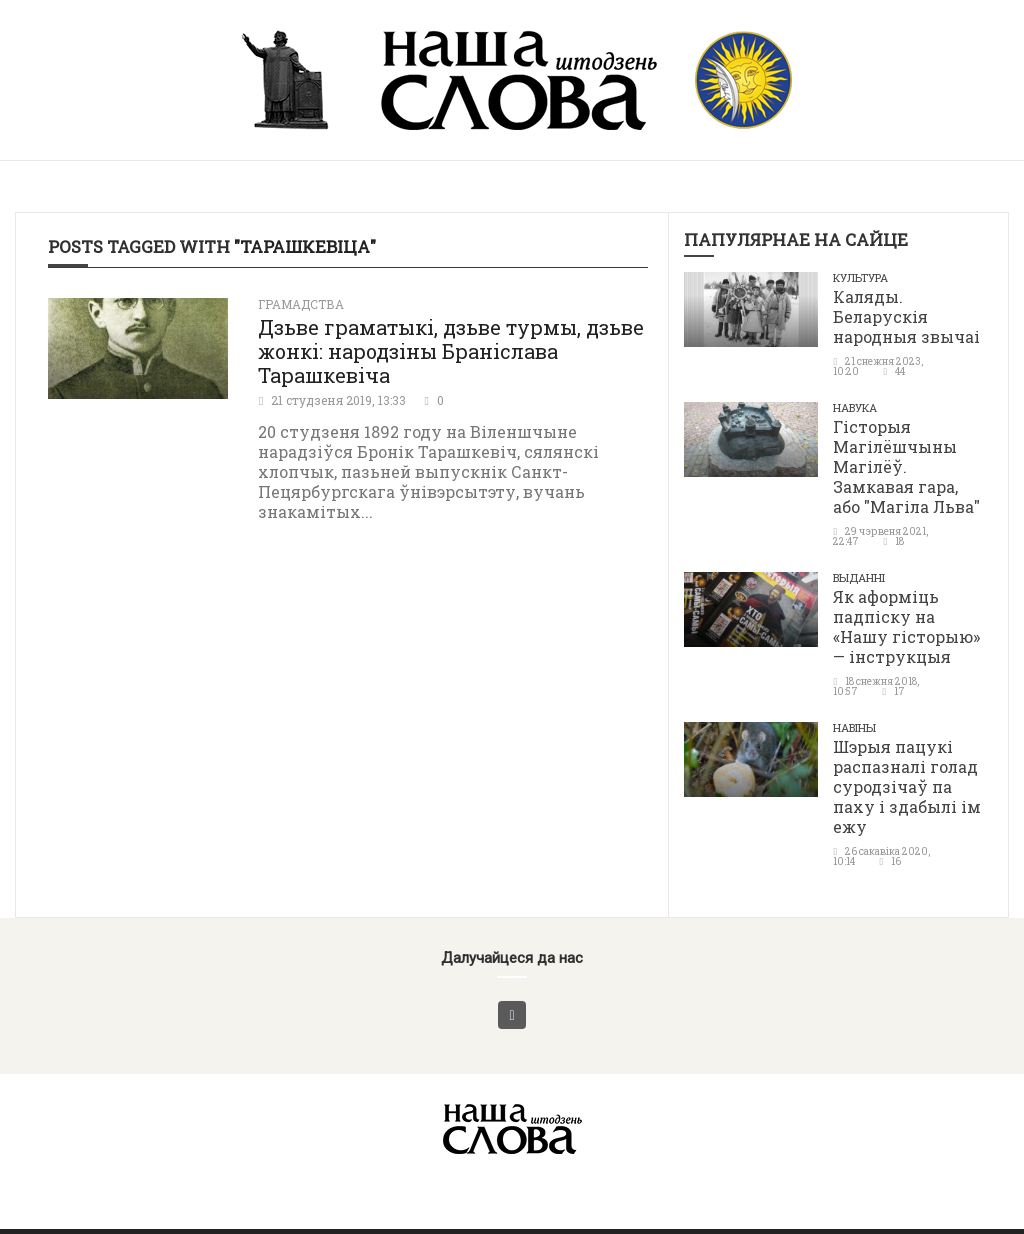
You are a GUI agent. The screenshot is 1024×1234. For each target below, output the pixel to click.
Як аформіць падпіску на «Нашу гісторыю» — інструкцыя (906, 626)
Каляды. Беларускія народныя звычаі (906, 316)
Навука (855, 407)
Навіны (854, 727)
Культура (860, 277)
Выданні (859, 577)
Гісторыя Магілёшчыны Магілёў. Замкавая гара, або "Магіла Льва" (906, 466)
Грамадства (301, 304)
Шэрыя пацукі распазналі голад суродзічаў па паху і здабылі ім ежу (907, 786)
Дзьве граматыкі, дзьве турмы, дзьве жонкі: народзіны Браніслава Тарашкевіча (451, 351)
